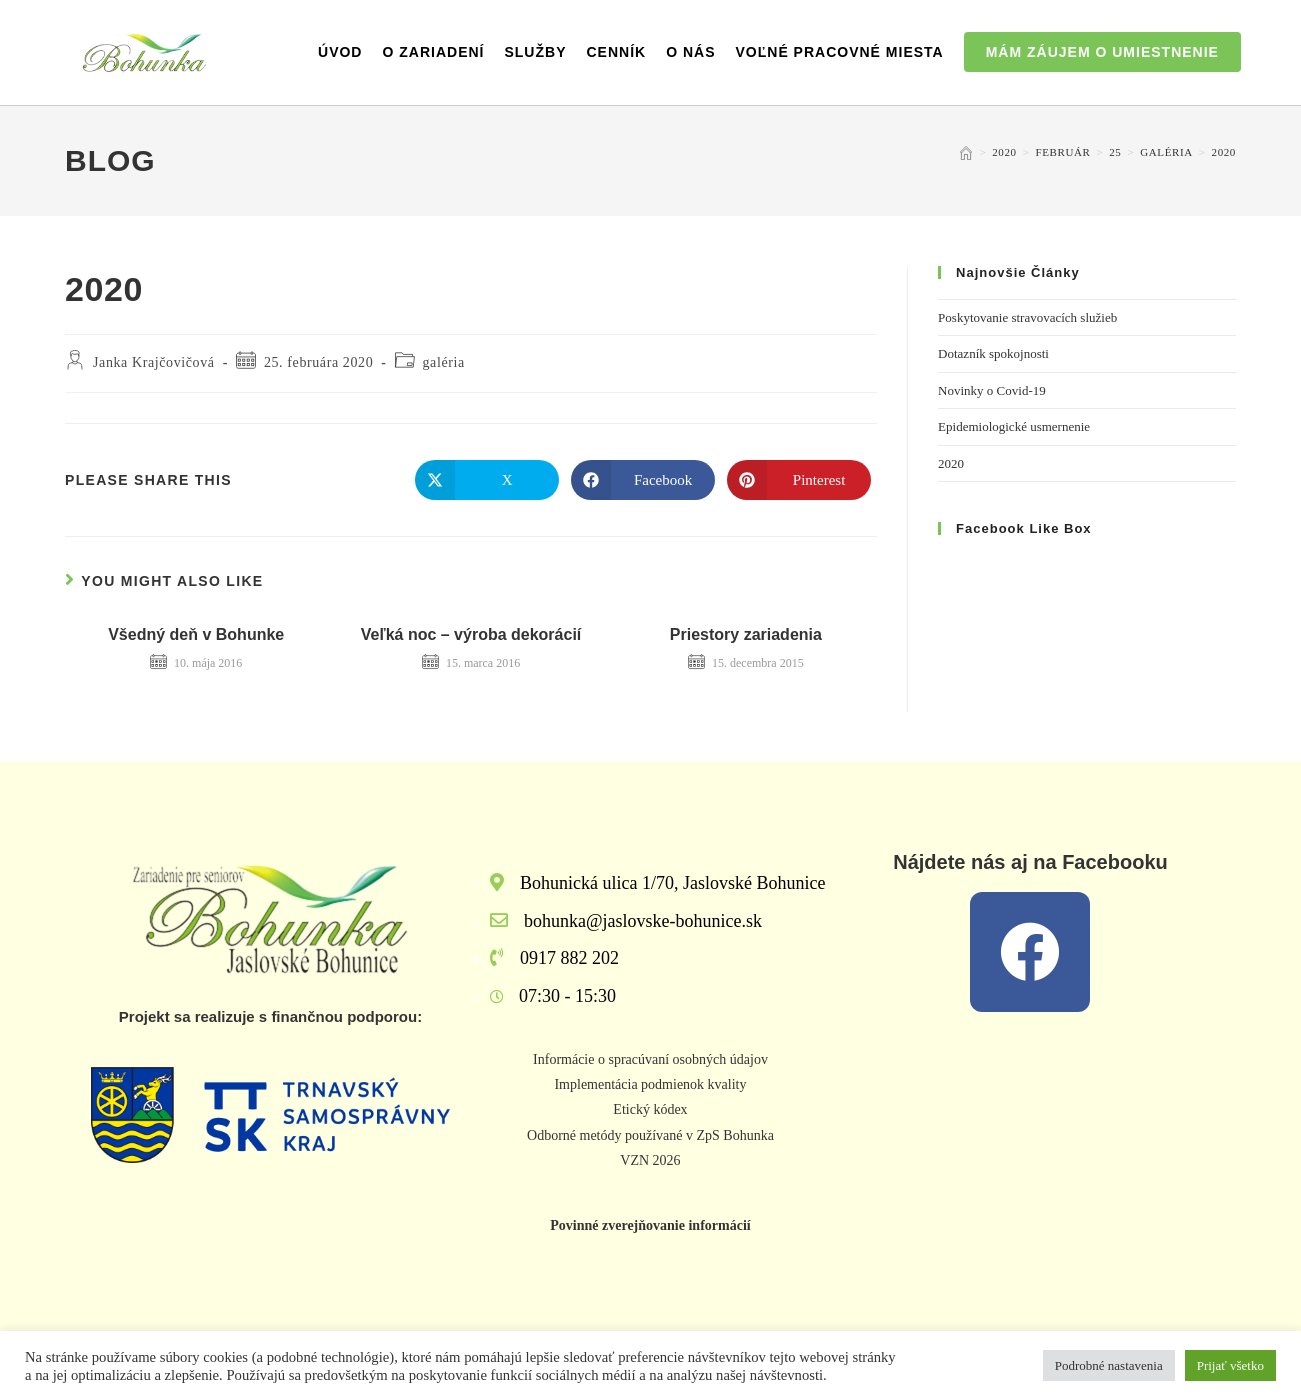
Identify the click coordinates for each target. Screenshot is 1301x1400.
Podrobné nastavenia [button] (1109, 1365)
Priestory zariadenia (746, 634)
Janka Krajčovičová (154, 362)
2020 (1224, 152)
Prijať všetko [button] (1230, 1365)
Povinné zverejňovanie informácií (650, 1225)
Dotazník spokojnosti (993, 353)
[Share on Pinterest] (799, 480)
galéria (444, 362)
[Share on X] (487, 480)
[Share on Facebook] (643, 480)
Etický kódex (650, 1109)
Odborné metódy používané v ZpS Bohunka (650, 1135)
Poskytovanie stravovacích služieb (1027, 317)
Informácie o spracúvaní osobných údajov (650, 1059)
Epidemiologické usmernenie (1014, 426)
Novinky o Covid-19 (992, 390)
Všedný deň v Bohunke (196, 634)
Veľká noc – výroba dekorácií (471, 634)
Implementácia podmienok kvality (650, 1084)
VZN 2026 (650, 1160)
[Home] (966, 152)
